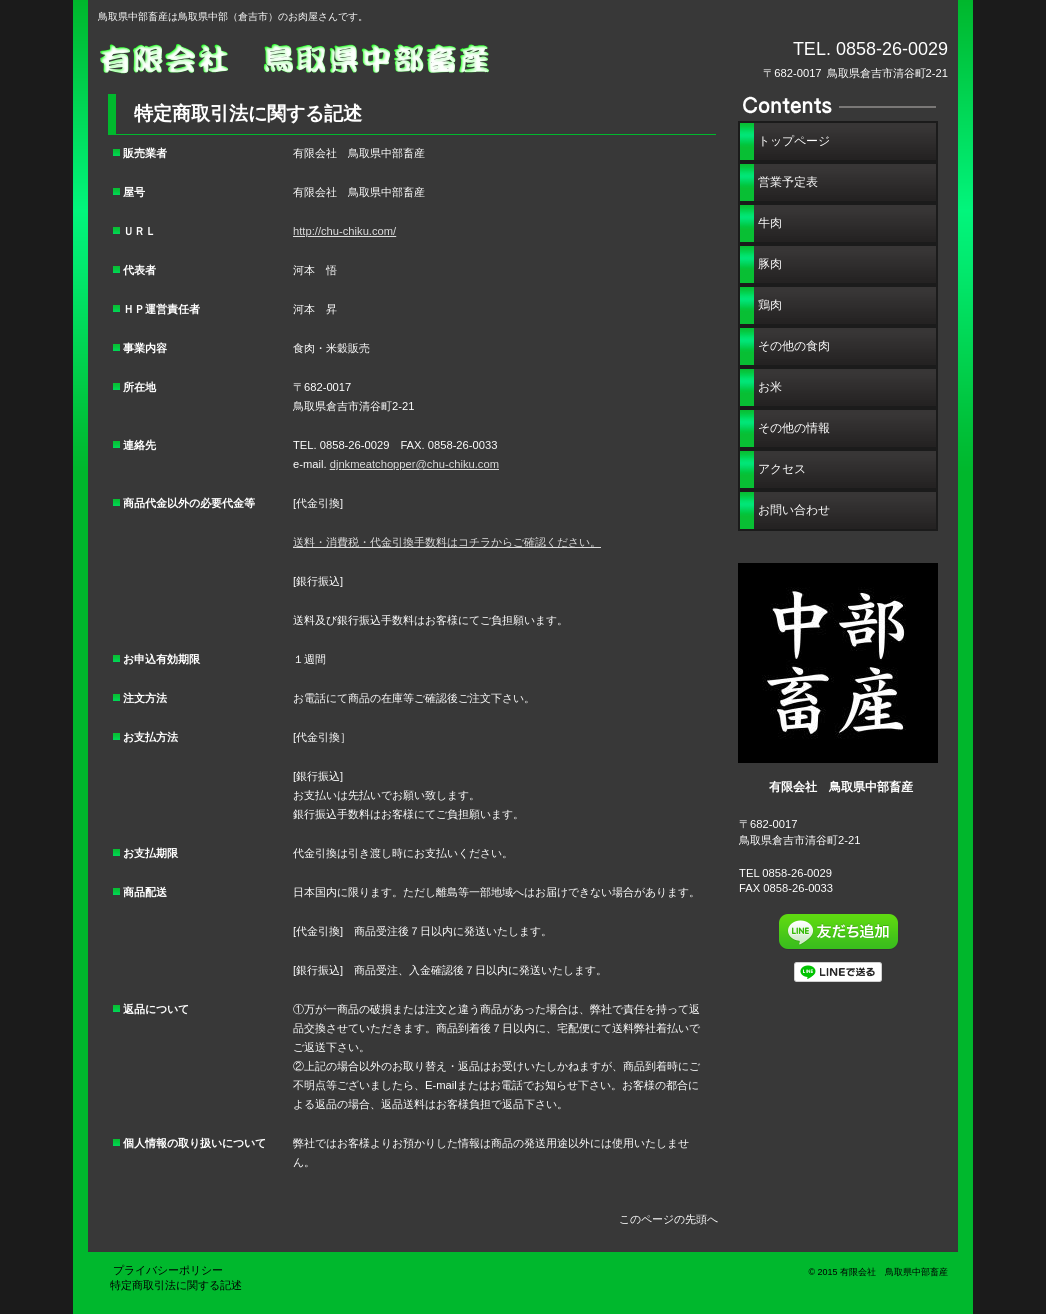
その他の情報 (794, 428)
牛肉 (770, 223)
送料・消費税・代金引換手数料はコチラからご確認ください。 (447, 542)
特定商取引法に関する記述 (176, 1285)
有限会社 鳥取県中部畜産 (323, 57)
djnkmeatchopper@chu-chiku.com (414, 464)
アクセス (782, 469)
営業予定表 (788, 182)
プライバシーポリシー (173, 1270)
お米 (770, 387)
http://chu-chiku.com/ (344, 231)
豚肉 (770, 264)
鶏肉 (770, 305)
